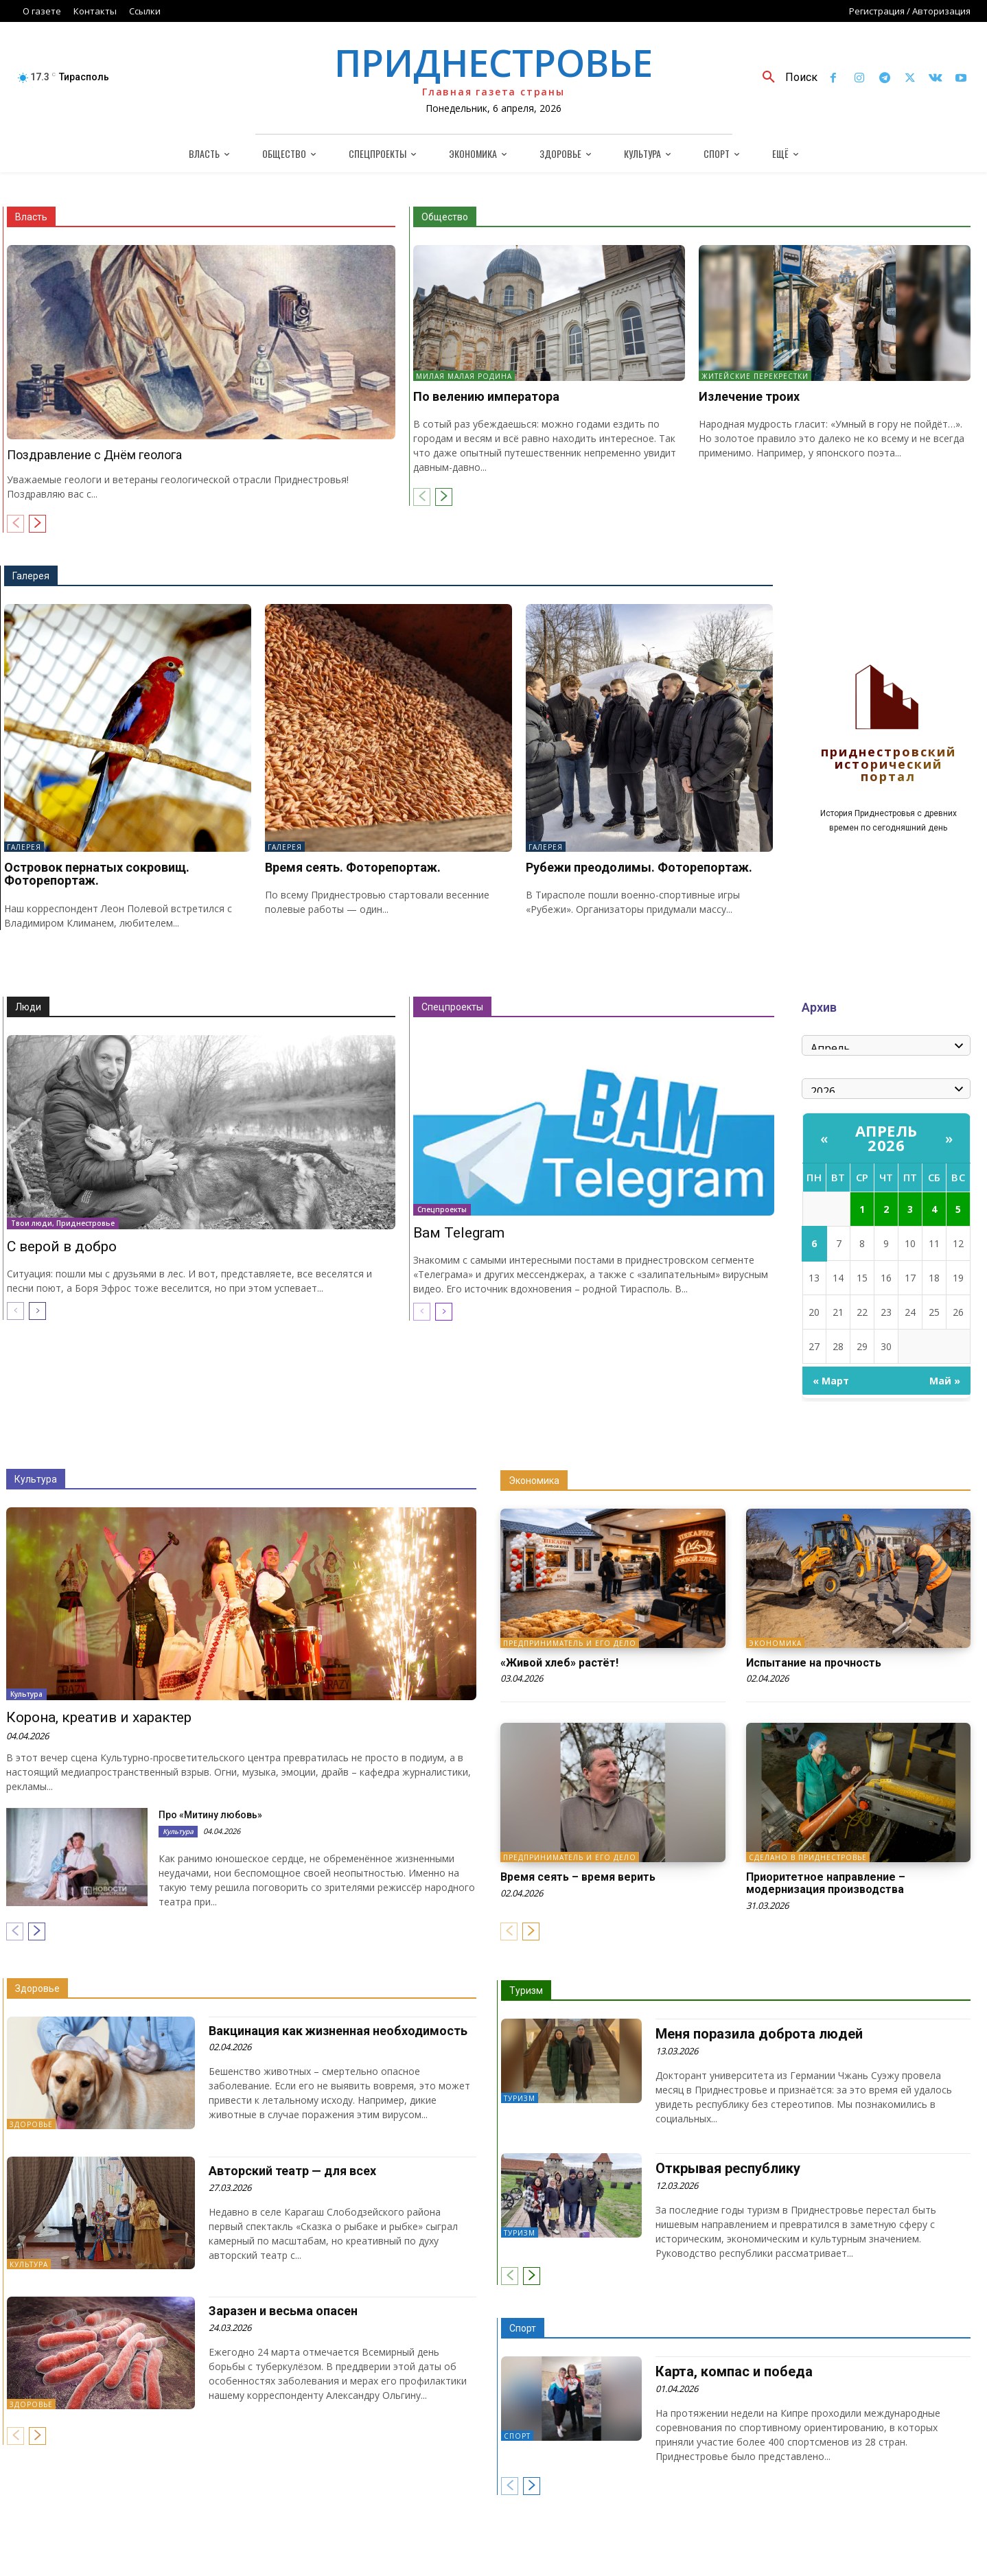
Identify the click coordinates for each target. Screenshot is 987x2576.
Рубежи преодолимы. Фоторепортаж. (639, 867)
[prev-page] (15, 524)
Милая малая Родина (464, 376)
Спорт (522, 2328)
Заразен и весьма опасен (283, 2311)
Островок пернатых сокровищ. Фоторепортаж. (96, 874)
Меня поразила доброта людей (759, 2034)
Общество (444, 216)
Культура (35, 1479)
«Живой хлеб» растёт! (559, 1662)
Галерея (30, 575)
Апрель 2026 (886, 1137)
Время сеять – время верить (577, 1876)
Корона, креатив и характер (98, 1717)
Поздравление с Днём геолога (94, 455)
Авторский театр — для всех (292, 2170)
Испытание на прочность (813, 1662)
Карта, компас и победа (734, 2371)
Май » (944, 1380)
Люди (28, 1006)
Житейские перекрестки (755, 376)
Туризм (526, 1990)
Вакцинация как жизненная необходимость (338, 2030)
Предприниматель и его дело (569, 1643)
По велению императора (486, 396)
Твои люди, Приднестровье (63, 1223)
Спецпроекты (452, 1006)
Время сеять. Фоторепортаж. (353, 867)
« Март (831, 1380)
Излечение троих (749, 396)
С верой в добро (62, 1246)
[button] (784, 77)
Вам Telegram (458, 1233)
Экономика (534, 1480)
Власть (31, 216)
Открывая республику (727, 2168)
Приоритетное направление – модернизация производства (825, 1883)
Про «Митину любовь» (210, 1814)
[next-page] (37, 524)
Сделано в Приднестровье (808, 1857)
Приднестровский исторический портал (888, 765)
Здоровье (37, 1988)
